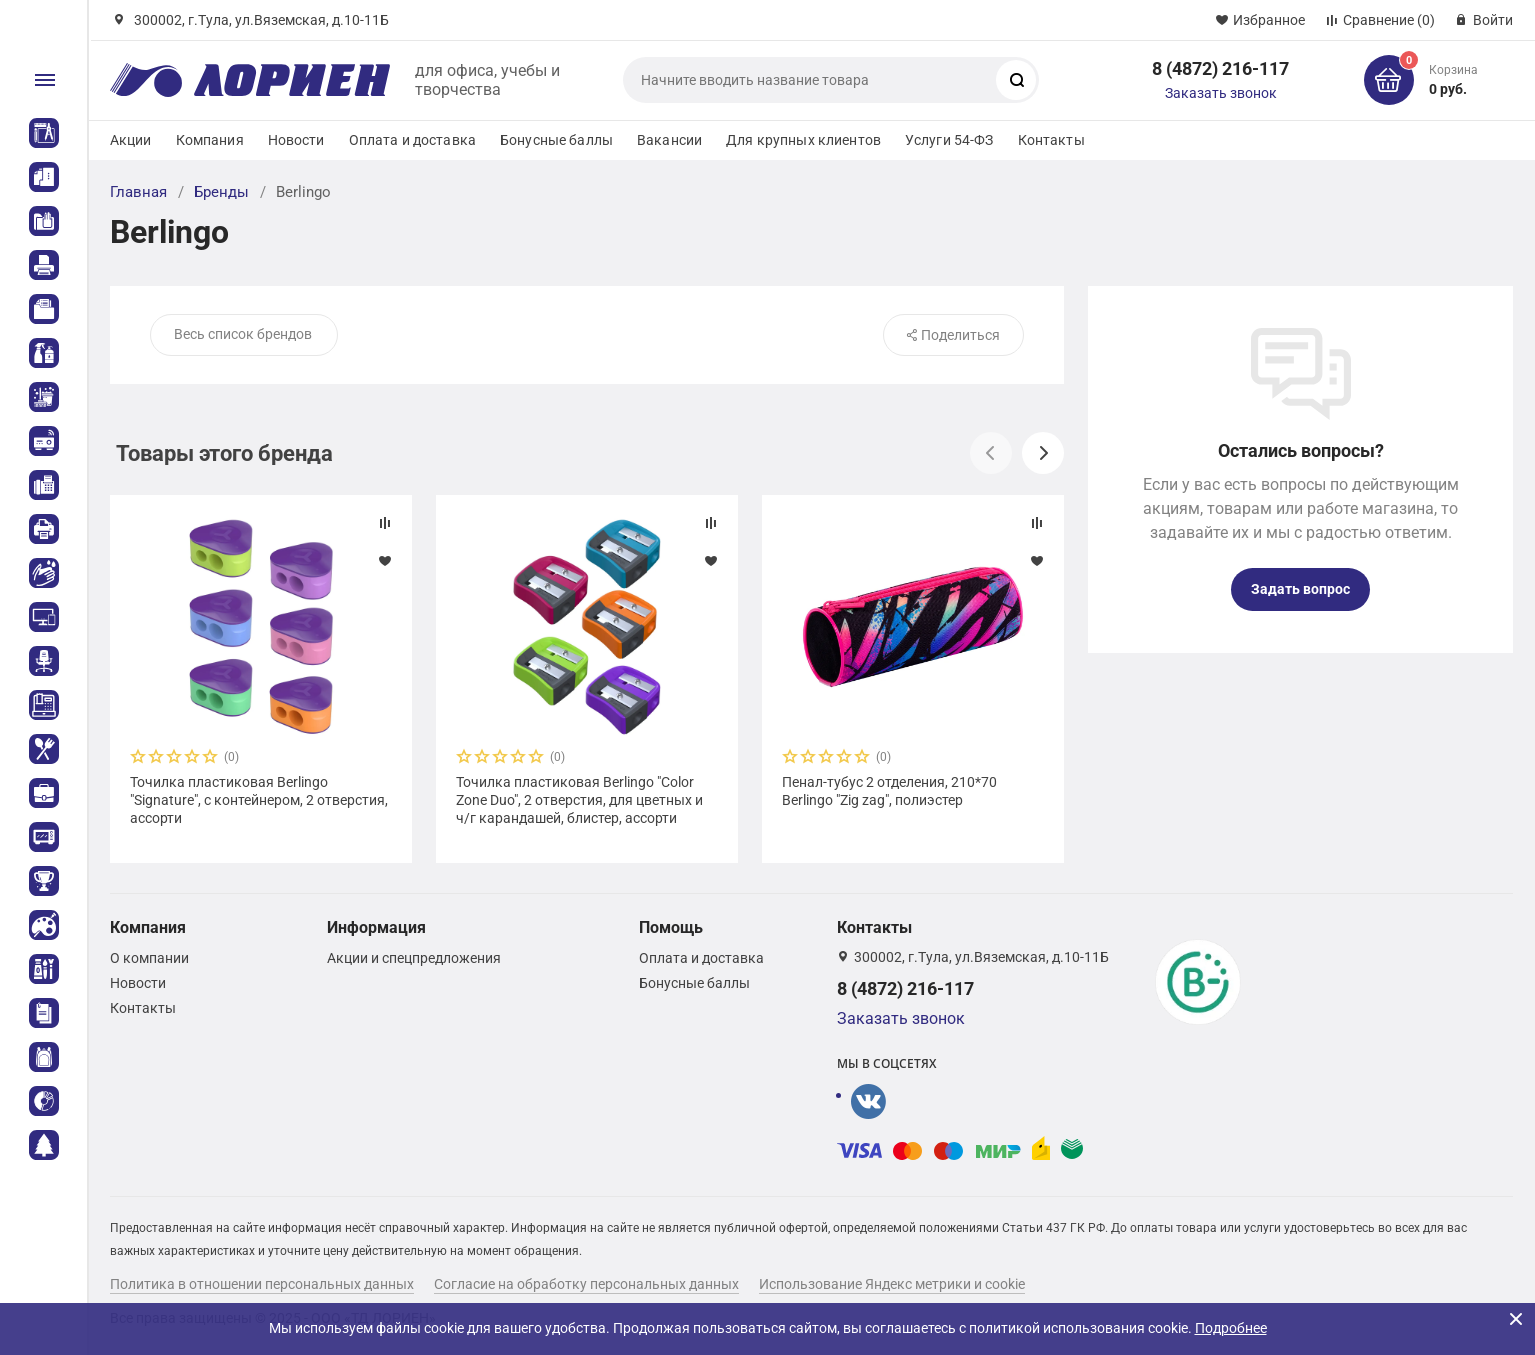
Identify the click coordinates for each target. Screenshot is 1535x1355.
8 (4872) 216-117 (1220, 68)
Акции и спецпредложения (414, 958)
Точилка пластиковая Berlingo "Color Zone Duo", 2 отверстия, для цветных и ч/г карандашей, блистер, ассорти (579, 800)
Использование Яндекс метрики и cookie (892, 1284)
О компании (149, 958)
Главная (138, 192)
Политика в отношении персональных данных (262, 1284)
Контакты (1051, 140)
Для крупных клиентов (803, 140)
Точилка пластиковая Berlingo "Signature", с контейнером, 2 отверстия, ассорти (259, 800)
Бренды (221, 192)
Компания (210, 140)
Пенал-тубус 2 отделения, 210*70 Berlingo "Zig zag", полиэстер (889, 791)
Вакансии (669, 140)
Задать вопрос (1300, 589)
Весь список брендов (243, 334)
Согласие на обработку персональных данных (586, 1284)
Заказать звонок (1221, 93)
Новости (296, 140)
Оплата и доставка (412, 140)
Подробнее (1231, 1328)
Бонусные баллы (556, 140)
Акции (131, 140)
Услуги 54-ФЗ (949, 140)
